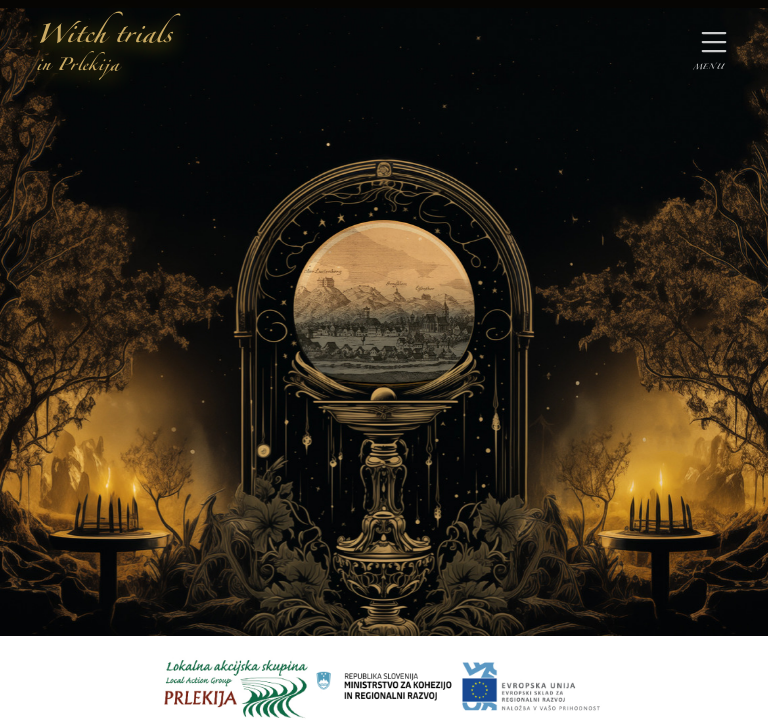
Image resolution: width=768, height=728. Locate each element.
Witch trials (104, 49)
